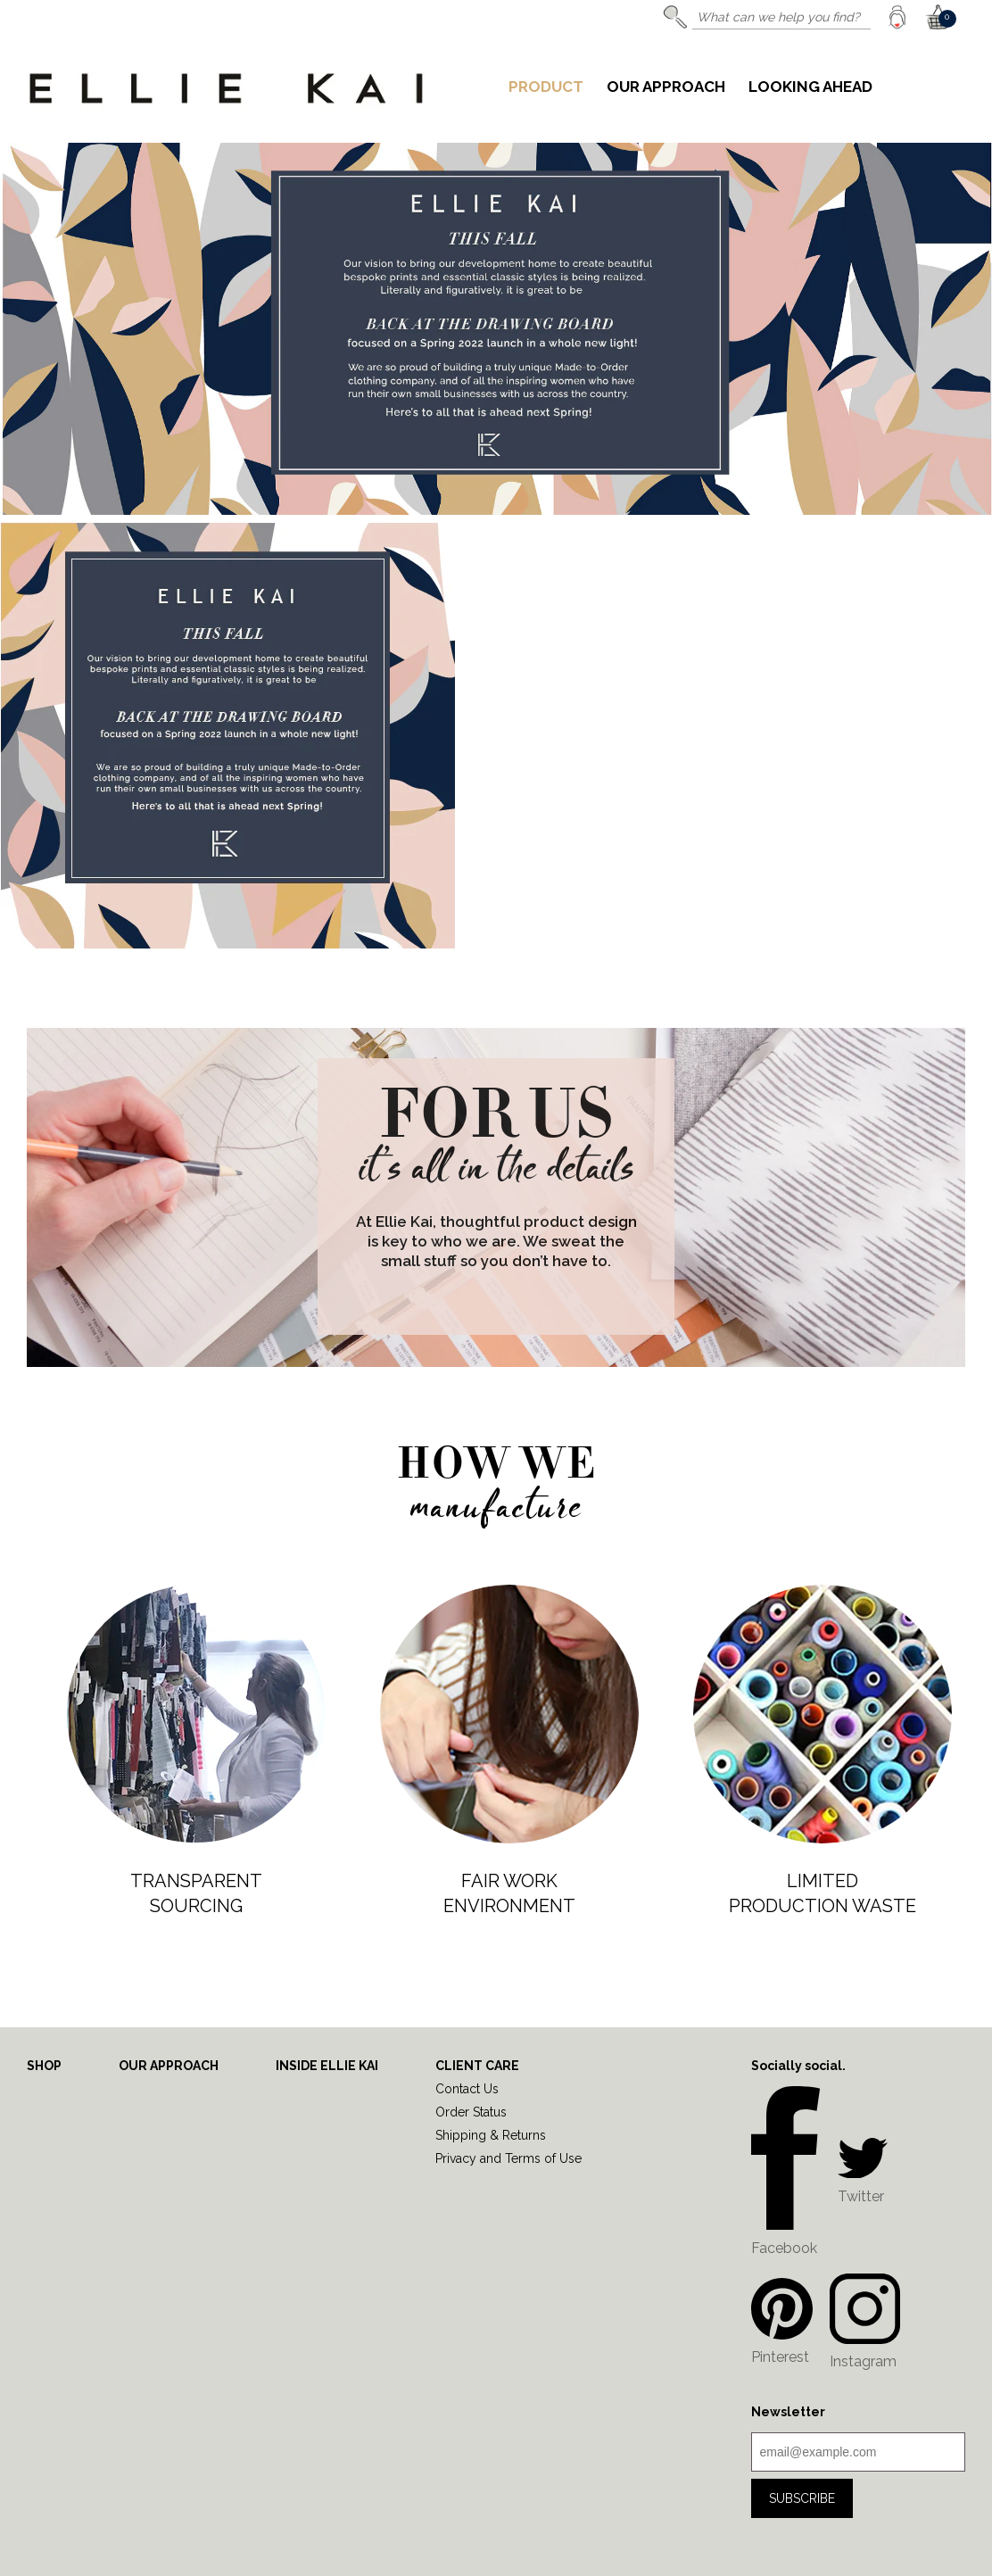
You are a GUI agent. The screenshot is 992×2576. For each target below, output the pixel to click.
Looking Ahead (810, 87)
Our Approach (666, 87)
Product (545, 87)
